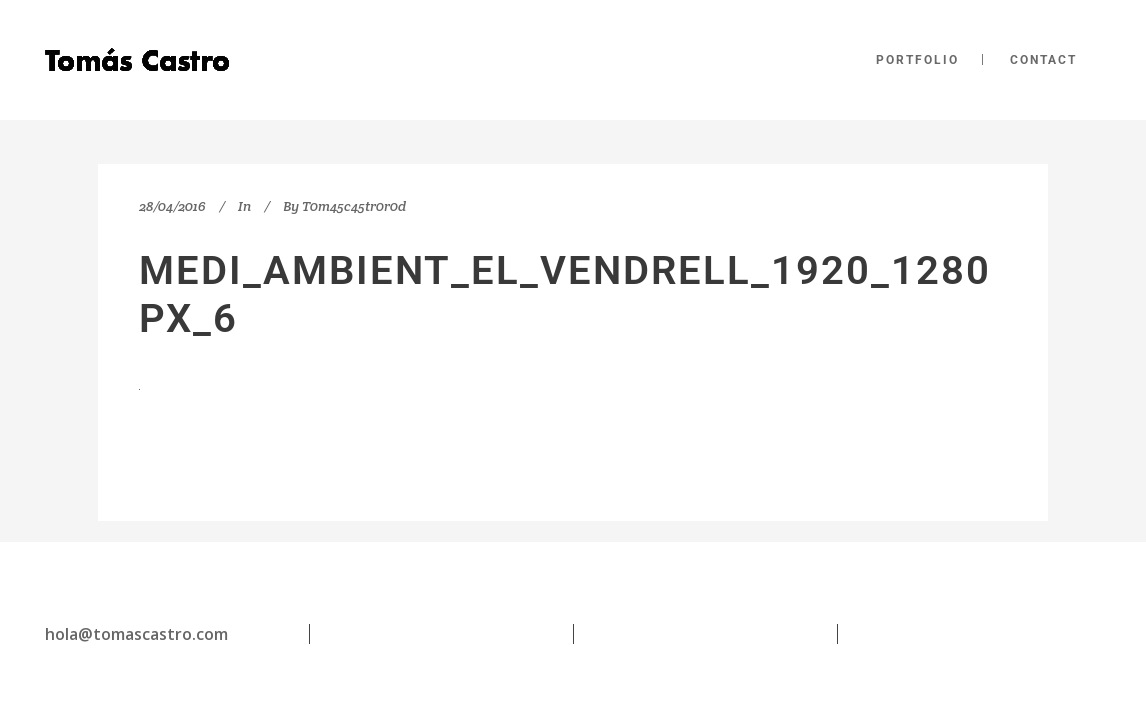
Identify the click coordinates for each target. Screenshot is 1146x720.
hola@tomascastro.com (136, 634)
